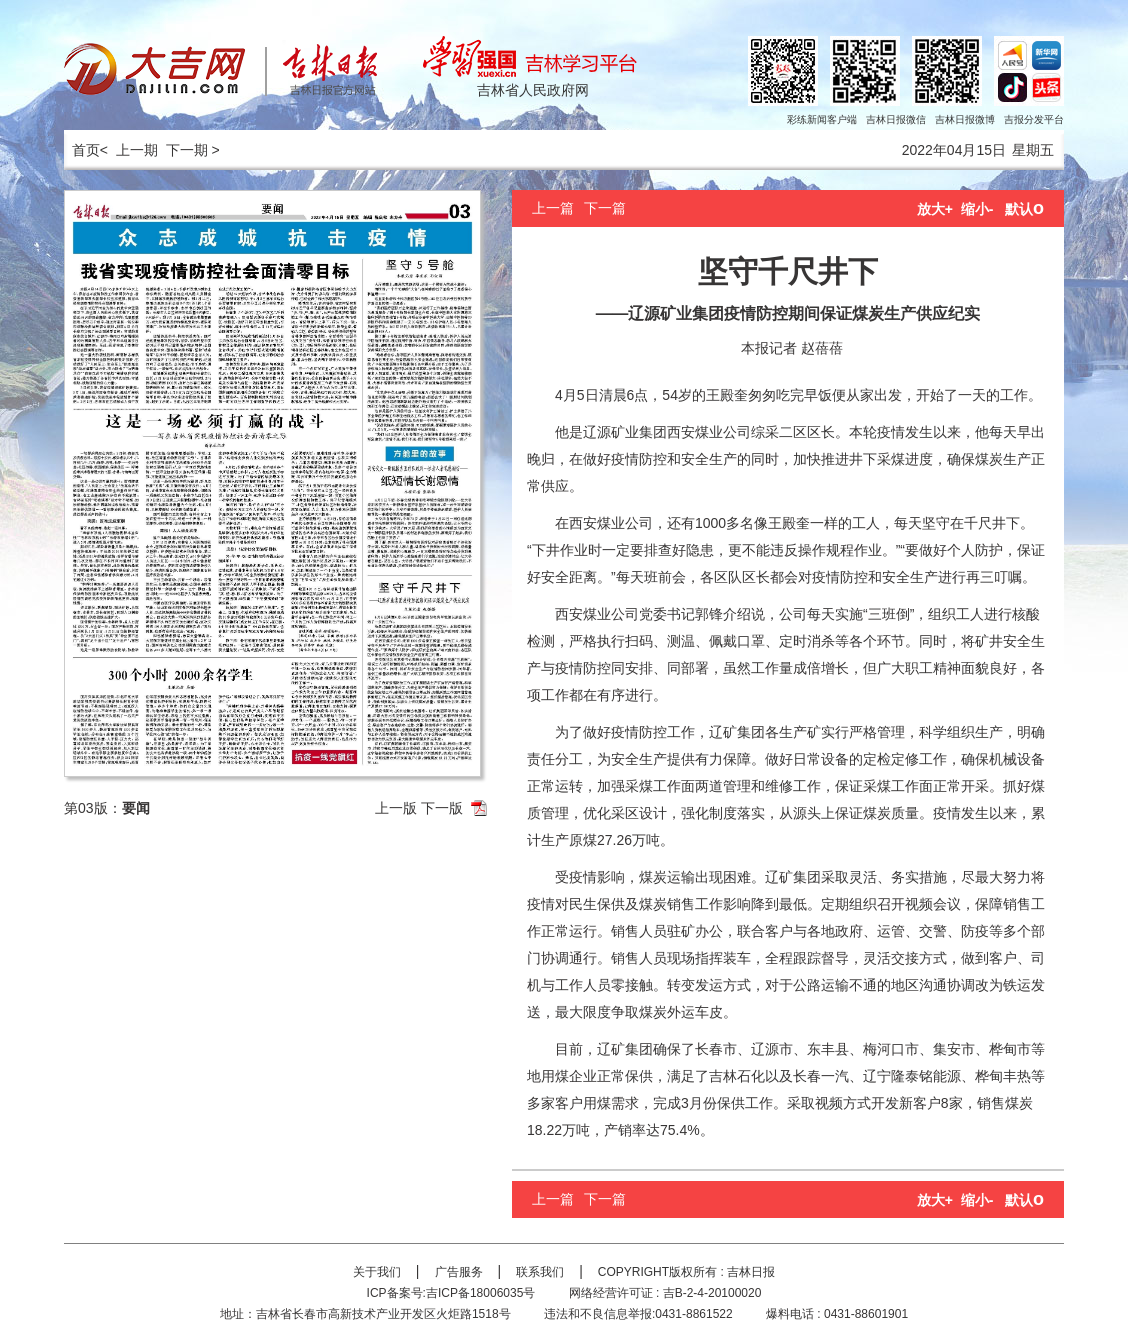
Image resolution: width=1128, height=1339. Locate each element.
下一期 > (193, 150)
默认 (1024, 209)
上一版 (396, 808)
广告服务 (459, 1272)
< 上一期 (129, 150)
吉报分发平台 (1034, 119)
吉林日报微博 (965, 119)
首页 (82, 150)
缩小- (977, 209)
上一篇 (553, 208)
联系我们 (540, 1272)
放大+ (935, 209)
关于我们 (377, 1272)
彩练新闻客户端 (822, 119)
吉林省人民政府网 (533, 90)
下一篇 (605, 208)
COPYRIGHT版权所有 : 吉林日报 (686, 1272)
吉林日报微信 (896, 119)
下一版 (442, 808)
